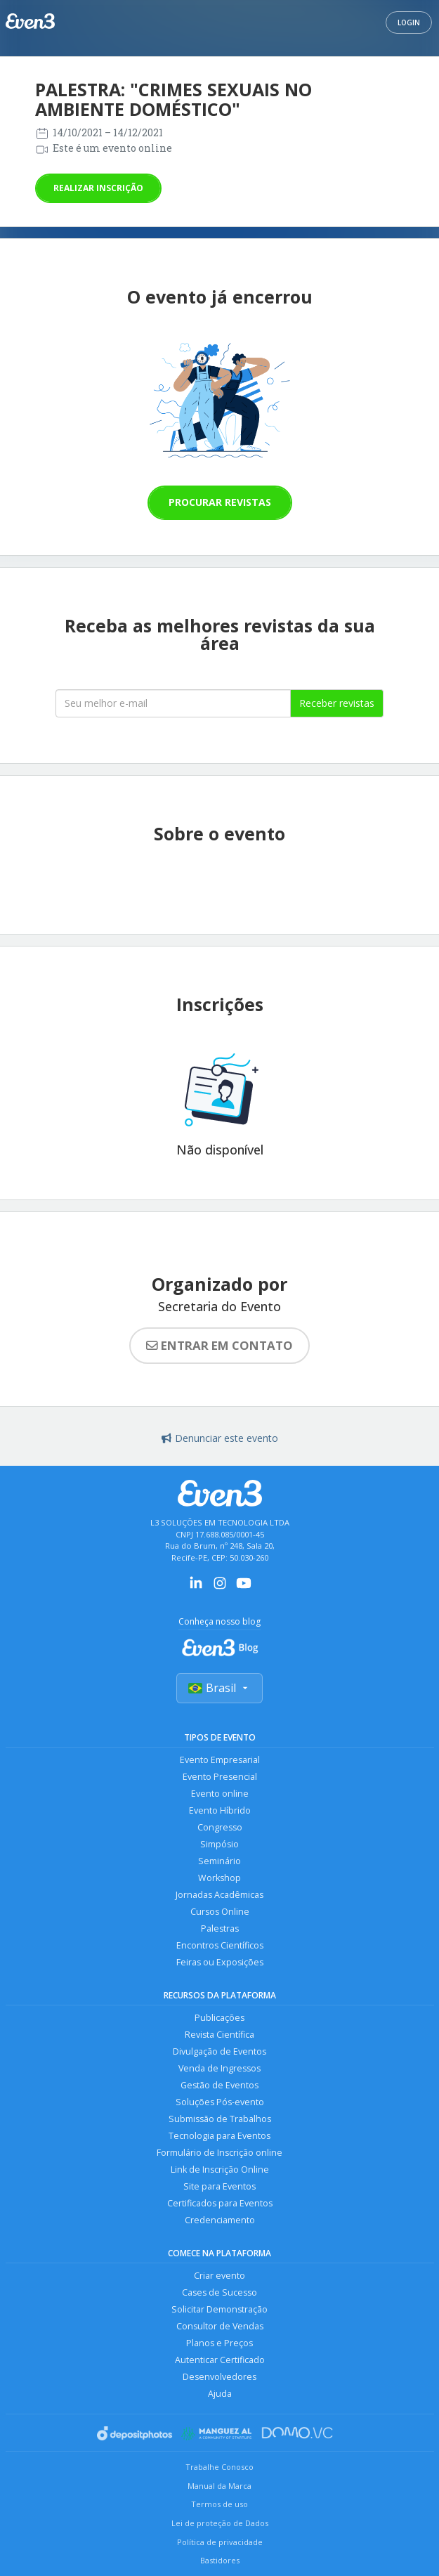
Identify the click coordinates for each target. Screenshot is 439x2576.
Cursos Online (219, 1912)
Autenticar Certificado (220, 2360)
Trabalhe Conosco (219, 2466)
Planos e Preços (219, 2343)
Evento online (220, 1794)
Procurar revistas (220, 502)
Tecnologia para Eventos (219, 2136)
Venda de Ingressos (219, 2068)
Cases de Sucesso (219, 2292)
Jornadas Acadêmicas (219, 1895)
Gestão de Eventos (219, 2085)
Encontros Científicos (219, 1945)
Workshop (219, 1878)
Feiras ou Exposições (219, 1962)
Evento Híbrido (220, 1810)
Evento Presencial (220, 1777)
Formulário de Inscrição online (219, 2153)
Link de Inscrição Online (220, 2169)
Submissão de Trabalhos (220, 2119)
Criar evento (219, 2276)
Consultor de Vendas (219, 2326)
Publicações (219, 2018)
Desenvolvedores (219, 2377)
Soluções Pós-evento (220, 2102)
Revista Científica (219, 2035)
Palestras (220, 1928)
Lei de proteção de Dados (219, 2523)
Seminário (219, 1861)
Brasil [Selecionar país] (219, 1688)
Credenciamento (220, 2220)
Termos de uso (219, 2504)
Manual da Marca (219, 2485)
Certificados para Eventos (220, 2203)
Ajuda (220, 2394)
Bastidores (220, 2560)
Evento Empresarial (220, 1760)
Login (409, 22)
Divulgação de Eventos (219, 2051)
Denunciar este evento (220, 1438)
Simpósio (219, 1844)
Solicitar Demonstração (219, 2309)
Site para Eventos (219, 2186)
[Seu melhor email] (173, 703)
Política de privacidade (220, 2542)
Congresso (219, 1827)
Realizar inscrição (98, 188)
